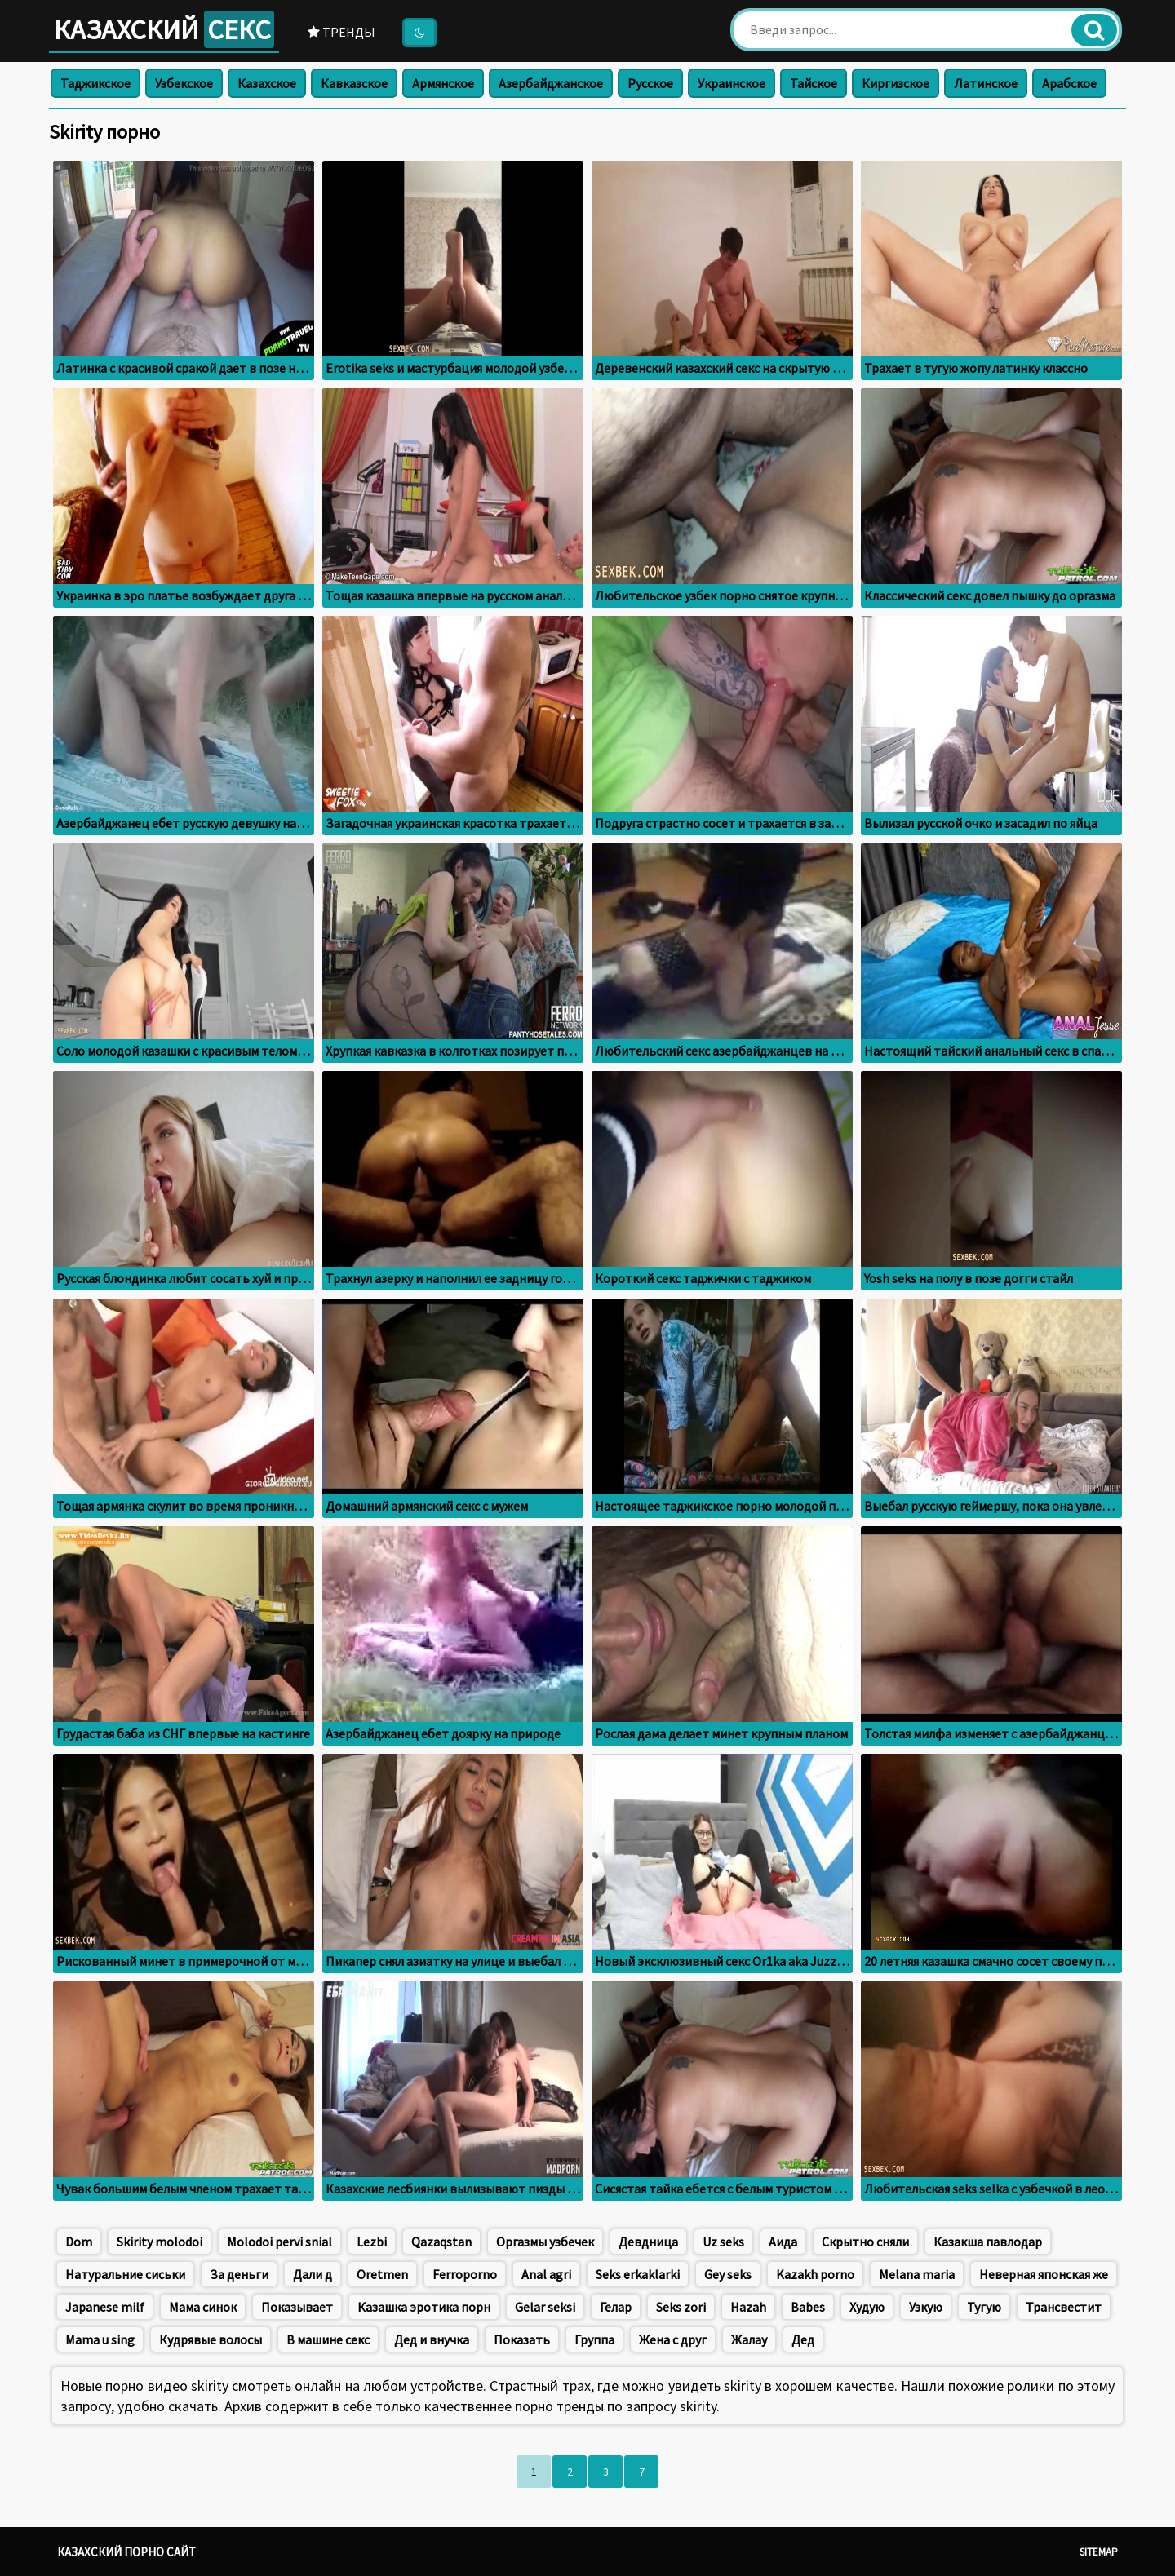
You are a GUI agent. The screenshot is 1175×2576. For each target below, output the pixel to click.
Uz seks (723, 2241)
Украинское (731, 83)
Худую (867, 2307)
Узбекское (184, 83)
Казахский (164, 29)
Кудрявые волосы (210, 2339)
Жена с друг (673, 2339)
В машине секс (328, 2339)
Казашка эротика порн (423, 2307)
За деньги (239, 2274)
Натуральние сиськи (125, 2274)
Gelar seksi (545, 2307)
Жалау (749, 2339)
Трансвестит (1064, 2307)
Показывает (297, 2307)
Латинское (986, 83)
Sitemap (1099, 2552)
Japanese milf (104, 2307)
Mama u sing (100, 2339)
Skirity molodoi (159, 2241)
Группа (594, 2339)
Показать (522, 2339)
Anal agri (546, 2274)
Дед (802, 2339)
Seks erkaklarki (638, 2274)
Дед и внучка (431, 2339)
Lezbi (372, 2241)
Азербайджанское (551, 83)
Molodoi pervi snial (279, 2241)
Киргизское (895, 83)
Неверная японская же (1043, 2274)
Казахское (266, 83)
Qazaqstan (441, 2241)
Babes (808, 2307)
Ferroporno (464, 2274)
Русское (650, 83)
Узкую (925, 2307)
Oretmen (382, 2274)
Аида (783, 2241)
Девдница (648, 2241)
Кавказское (354, 83)
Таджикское (95, 83)
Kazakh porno (815, 2274)
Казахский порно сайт (126, 2552)
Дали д (312, 2274)
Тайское (813, 83)
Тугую (984, 2307)
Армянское (443, 83)
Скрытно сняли (865, 2241)
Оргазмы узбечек (545, 2241)
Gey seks (728, 2274)
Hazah (748, 2307)
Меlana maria (917, 2274)
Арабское (1069, 83)
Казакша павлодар (987, 2241)
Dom (78, 2241)
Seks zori (681, 2307)
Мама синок (203, 2307)
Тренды (341, 32)
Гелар (616, 2307)
